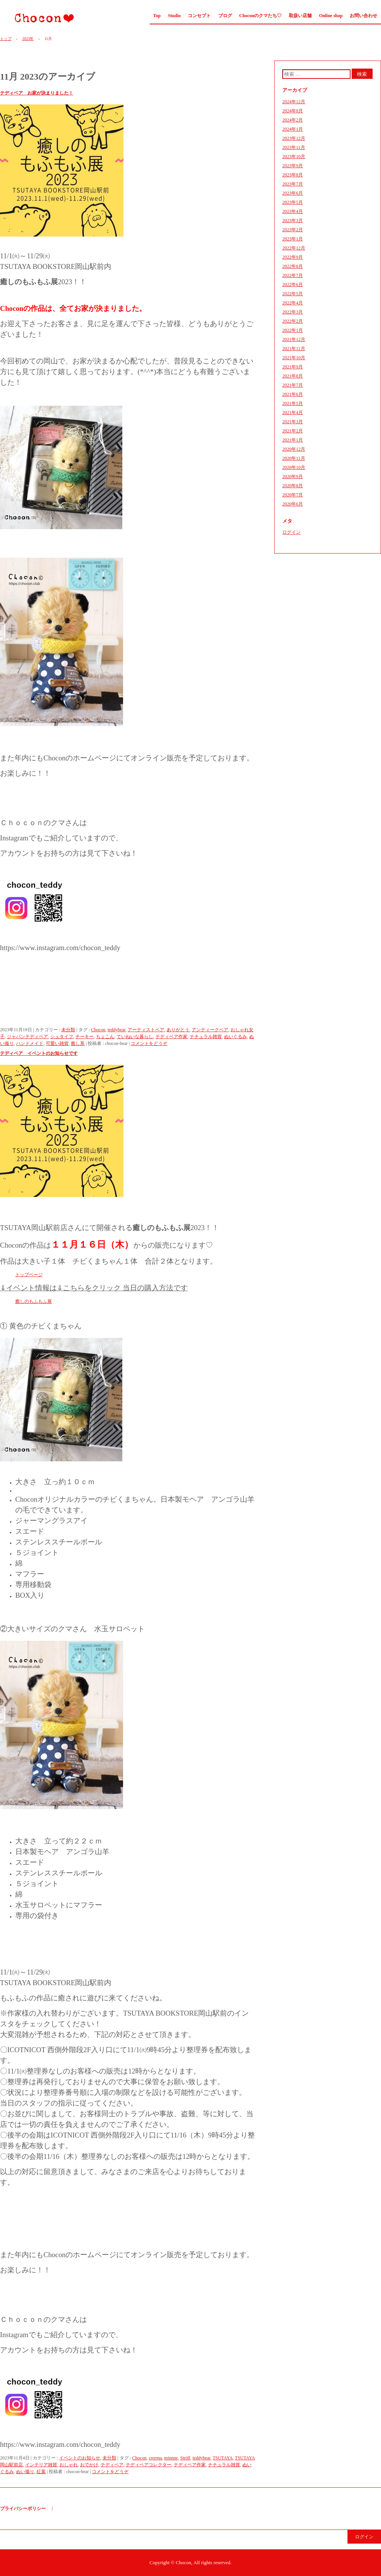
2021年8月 (292, 376)
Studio (174, 15)
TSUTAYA (223, 2458)
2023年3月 (292, 220)
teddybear (116, 1029)
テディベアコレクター (148, 2464)
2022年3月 (292, 312)
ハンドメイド (29, 1043)
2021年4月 (292, 412)
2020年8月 (292, 485)
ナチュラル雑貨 (206, 1036)
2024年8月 (292, 111)
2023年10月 (293, 156)
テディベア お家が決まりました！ (36, 93)
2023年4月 (292, 211)
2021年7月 (292, 385)
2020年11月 (293, 458)
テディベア (112, 2464)
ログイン (291, 532)
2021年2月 (292, 431)
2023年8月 (292, 175)
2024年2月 (292, 120)
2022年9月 (292, 257)
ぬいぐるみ (235, 1036)
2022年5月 (292, 293)
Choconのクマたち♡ (260, 15)
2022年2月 (292, 321)
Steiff (185, 2458)
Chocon (41, 17)
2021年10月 (293, 357)
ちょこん (105, 1036)
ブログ (225, 15)
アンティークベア (210, 1029)
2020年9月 (292, 476)
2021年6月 (292, 394)
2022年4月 (292, 303)
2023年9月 (292, 165)
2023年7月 (292, 184)
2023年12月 (293, 138)
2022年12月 (293, 248)
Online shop (331, 15)
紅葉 (41, 2471)
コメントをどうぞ (149, 1043)
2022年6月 (292, 284)
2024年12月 (293, 101)
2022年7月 (292, 275)
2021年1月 (292, 440)
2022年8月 (292, 266)
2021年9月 (292, 367)
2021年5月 (292, 403)
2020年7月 (292, 495)
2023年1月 (292, 239)
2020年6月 (292, 504)
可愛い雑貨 (57, 1043)
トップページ (29, 1274)
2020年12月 (293, 449)
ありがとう (177, 1029)
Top (157, 15)
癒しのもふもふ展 (33, 1301)
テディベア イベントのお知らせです (39, 1053)
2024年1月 (292, 129)
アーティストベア (146, 1029)
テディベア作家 (171, 1036)
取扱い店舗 (300, 15)
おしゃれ (68, 2464)
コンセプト (199, 15)
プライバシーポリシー (23, 2508)
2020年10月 (293, 467)
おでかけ (89, 2464)
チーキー (84, 1036)
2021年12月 (293, 339)
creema (155, 2458)
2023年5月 (292, 202)
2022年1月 (292, 330)
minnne (171, 2458)
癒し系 (78, 1043)
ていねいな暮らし (135, 1036)
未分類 (68, 1029)
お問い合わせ (363, 15)
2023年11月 (293, 147)
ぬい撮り (25, 2471)
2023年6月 (292, 193)
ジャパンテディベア (27, 1036)
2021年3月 (292, 421)
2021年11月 (293, 348)
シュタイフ (61, 1036)
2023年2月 (292, 229)
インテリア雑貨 (41, 2464)
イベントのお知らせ (79, 2458)
